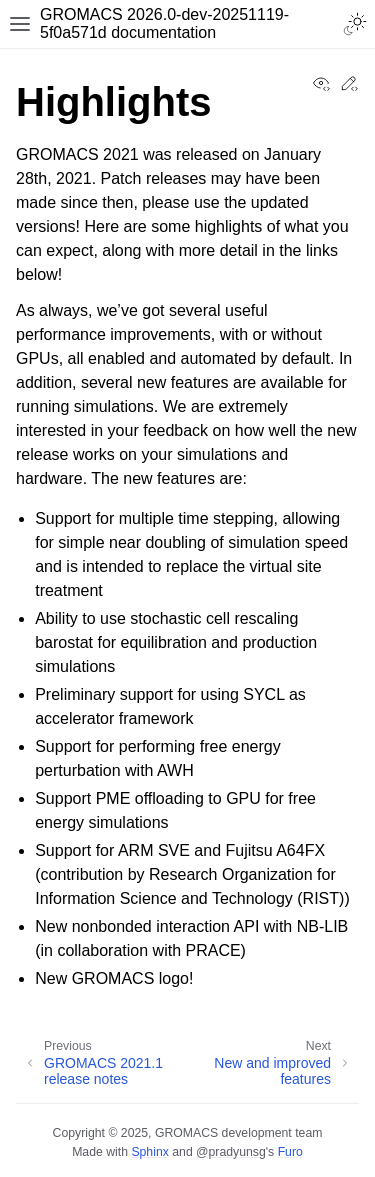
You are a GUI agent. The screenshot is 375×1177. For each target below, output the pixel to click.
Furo (290, 1152)
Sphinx (149, 1152)
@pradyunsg (231, 1152)
